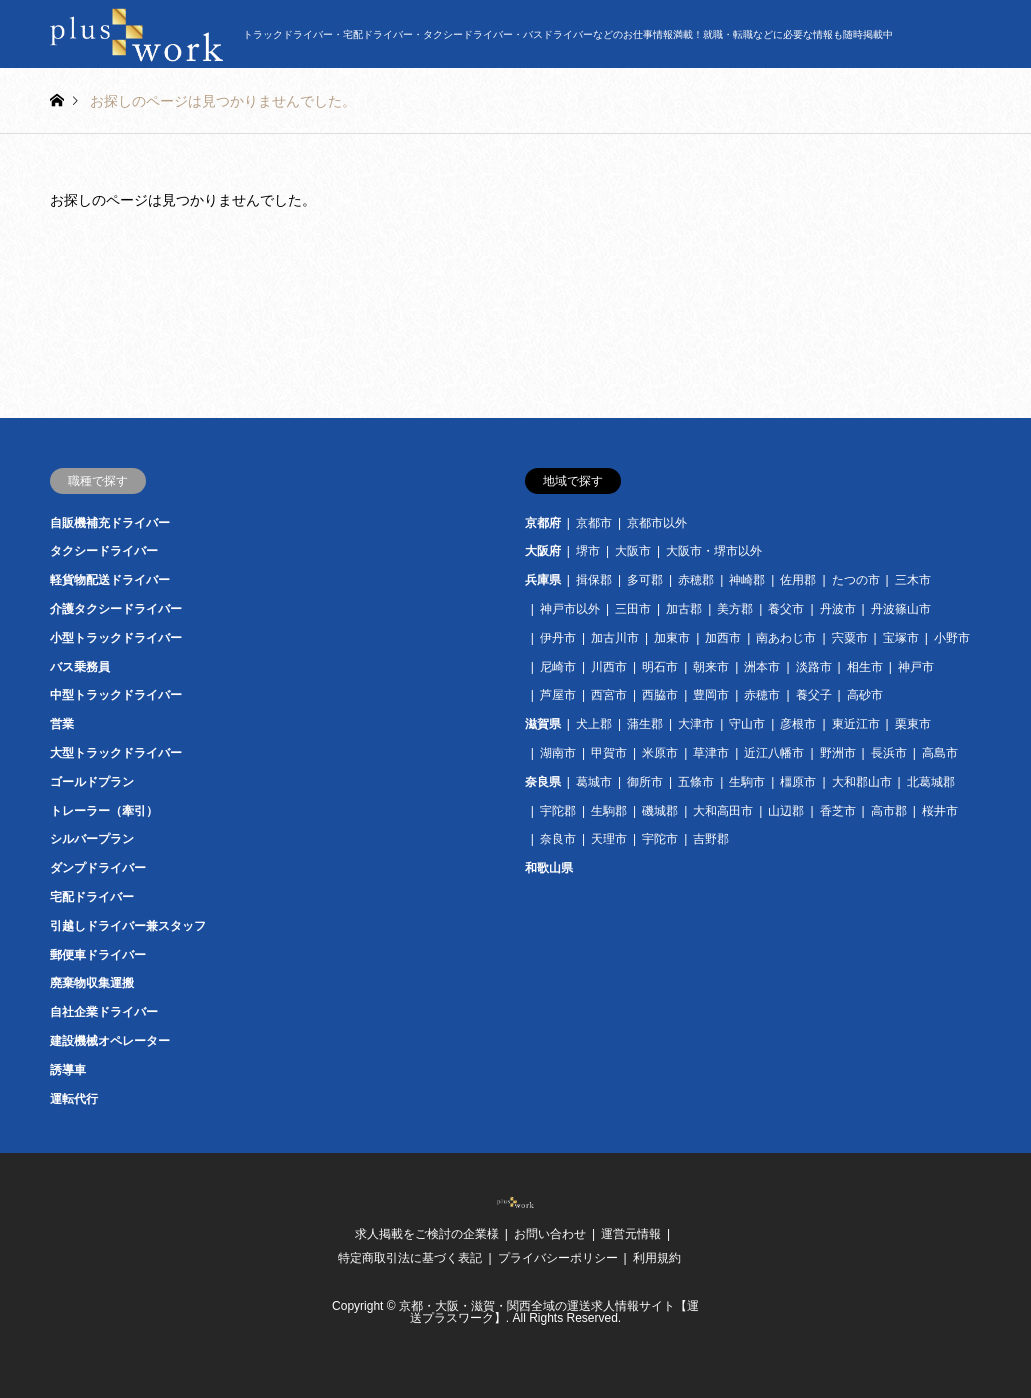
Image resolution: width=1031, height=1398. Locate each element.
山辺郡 (786, 811)
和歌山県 (549, 868)
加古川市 (615, 638)
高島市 (940, 753)
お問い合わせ (550, 1234)
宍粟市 (850, 638)
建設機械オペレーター (110, 1041)
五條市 (696, 782)
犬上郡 (594, 724)
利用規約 (657, 1258)
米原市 (660, 753)
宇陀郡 (558, 811)
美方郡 (735, 609)
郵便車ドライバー (98, 955)
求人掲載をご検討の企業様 (427, 1234)
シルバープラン (92, 839)
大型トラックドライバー (116, 753)
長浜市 (889, 753)
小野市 (952, 638)
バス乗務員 (80, 667)
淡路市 (814, 667)
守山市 (747, 724)
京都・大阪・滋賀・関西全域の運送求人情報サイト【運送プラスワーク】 (549, 1312)
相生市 (865, 667)
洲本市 (762, 667)
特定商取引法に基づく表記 (410, 1258)
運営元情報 (631, 1234)
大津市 (696, 724)
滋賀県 (543, 724)
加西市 (723, 638)
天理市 (609, 839)
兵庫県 (543, 580)
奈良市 (558, 839)
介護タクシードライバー (116, 609)
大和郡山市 (862, 782)
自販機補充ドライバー (110, 523)
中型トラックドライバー (116, 695)
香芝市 (838, 811)
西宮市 (609, 695)
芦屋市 (558, 695)
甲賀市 (609, 753)
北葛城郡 (931, 782)
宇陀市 (660, 839)
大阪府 (543, 551)
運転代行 (74, 1099)
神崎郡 (747, 580)
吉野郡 (711, 839)
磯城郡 (660, 811)
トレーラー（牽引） (104, 811)
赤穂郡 (696, 580)
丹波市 (838, 609)
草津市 (711, 753)
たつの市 (856, 580)
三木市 (913, 580)
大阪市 (633, 551)
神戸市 (916, 667)
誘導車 (68, 1070)
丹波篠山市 (901, 609)
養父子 (814, 695)
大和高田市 (723, 811)
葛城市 (594, 782)
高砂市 (865, 695)
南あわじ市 (786, 638)
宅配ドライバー (92, 897)
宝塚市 (901, 638)
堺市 (588, 551)
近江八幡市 (774, 753)
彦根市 (798, 724)
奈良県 (543, 782)
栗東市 (913, 724)
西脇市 (660, 695)
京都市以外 (657, 523)
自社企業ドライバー (104, 1012)
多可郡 (645, 580)
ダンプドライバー (98, 868)
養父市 (786, 609)
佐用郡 (798, 580)
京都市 (594, 523)
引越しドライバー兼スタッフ (128, 926)
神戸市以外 (570, 609)
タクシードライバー (104, 551)
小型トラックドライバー (116, 638)
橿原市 (798, 782)
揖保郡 (594, 580)
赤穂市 (762, 695)
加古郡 (684, 609)
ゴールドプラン (92, 782)
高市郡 (889, 811)
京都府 (543, 523)
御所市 (645, 782)
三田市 (633, 609)
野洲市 (838, 753)
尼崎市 (558, 667)
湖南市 (558, 753)
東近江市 (856, 724)
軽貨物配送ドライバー (110, 580)
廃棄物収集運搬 (92, 983)
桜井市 (940, 811)
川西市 (609, 667)
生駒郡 (609, 811)
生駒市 (747, 782)
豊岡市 (711, 695)
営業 (62, 724)
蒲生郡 (645, 724)
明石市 (660, 667)
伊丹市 (558, 638)
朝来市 (711, 667)
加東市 (672, 638)
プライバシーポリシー (558, 1258)
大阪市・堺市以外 (714, 551)
